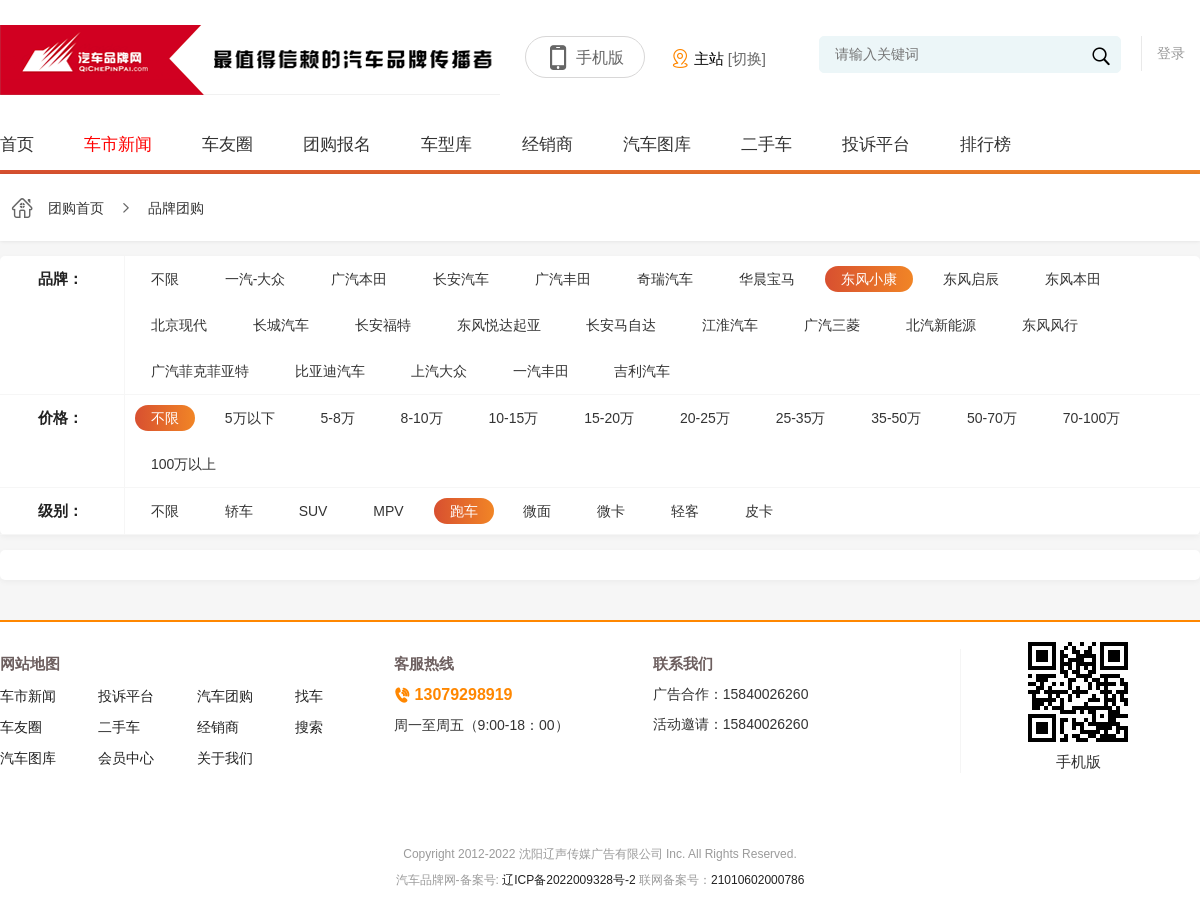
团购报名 (337, 144)
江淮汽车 (730, 325)
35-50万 (896, 418)
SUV (313, 511)
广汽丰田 (563, 279)
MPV (388, 511)
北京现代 (179, 325)
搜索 (309, 727)
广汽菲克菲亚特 (200, 371)
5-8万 (337, 418)
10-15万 (514, 418)
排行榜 (985, 144)
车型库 (446, 144)
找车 (309, 696)
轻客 (685, 511)
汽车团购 (225, 696)
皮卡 (759, 511)
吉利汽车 (642, 371)
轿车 (239, 511)
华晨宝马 (767, 279)
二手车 (766, 144)
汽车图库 (657, 144)
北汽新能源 (941, 325)
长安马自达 (621, 325)
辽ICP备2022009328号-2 (567, 880)
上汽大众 (439, 371)
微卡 (611, 511)
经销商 (547, 144)
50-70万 (992, 418)
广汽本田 (359, 279)
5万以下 (250, 418)
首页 (17, 144)
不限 (165, 279)
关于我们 (225, 758)
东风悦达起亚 (499, 325)
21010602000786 (757, 880)
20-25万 (705, 418)
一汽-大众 (255, 279)
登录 (1171, 53)
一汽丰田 (541, 371)
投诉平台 (876, 144)
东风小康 (869, 279)
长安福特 (383, 325)
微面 (537, 511)
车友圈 (227, 144)
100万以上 (183, 464)
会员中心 (126, 758)
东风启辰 (971, 279)
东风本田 (1073, 279)
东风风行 (1050, 325)
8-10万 (422, 418)
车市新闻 (118, 144)
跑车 (464, 511)
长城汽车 (281, 325)
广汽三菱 (832, 325)
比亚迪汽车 (330, 371)
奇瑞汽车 (665, 279)
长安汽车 (461, 279)
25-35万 (801, 418)
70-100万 (1092, 418)
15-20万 (609, 418)
